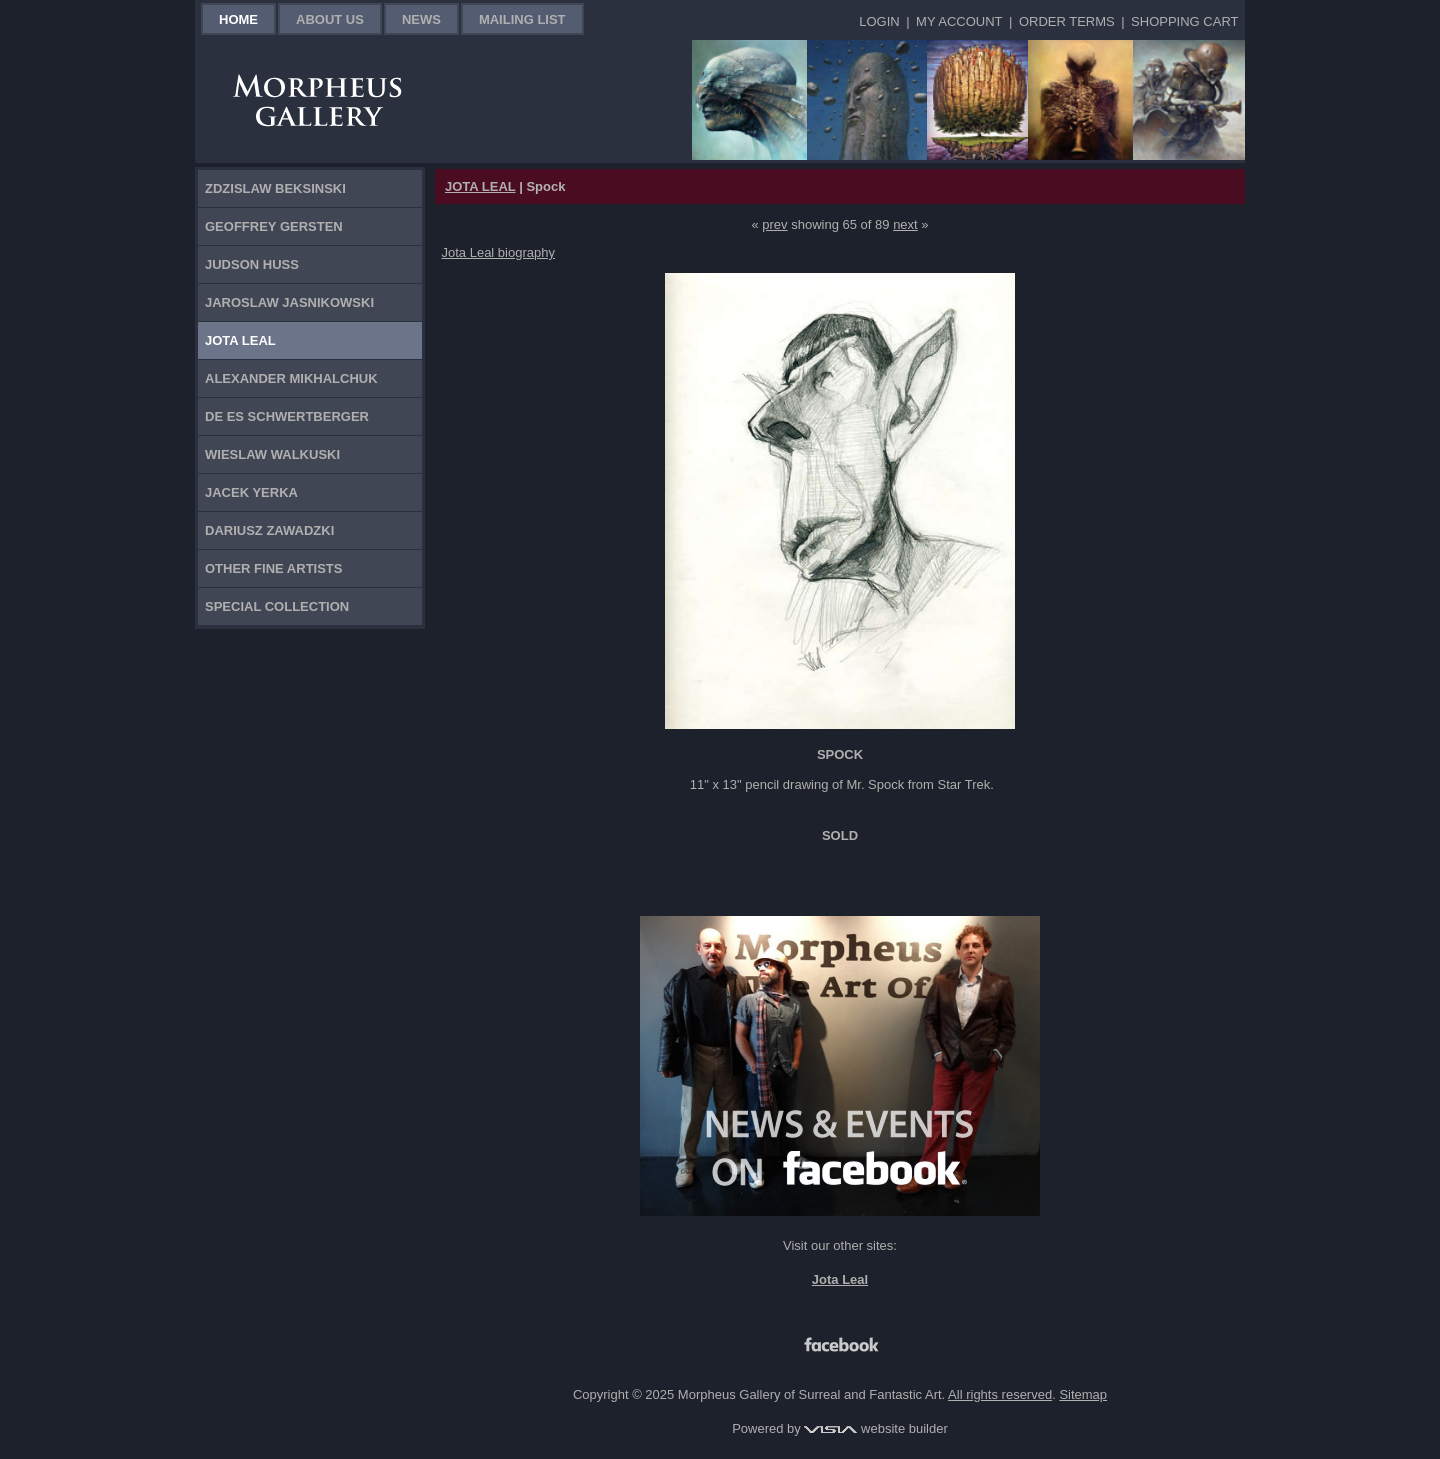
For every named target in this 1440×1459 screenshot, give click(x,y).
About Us (330, 19)
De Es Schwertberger (287, 416)
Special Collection (277, 606)
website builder (875, 1428)
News (421, 19)
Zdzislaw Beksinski (275, 188)
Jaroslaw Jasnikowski (289, 302)
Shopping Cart (1184, 21)
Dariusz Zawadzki (269, 530)
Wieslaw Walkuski (272, 454)
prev (774, 224)
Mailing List (522, 19)
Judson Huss (252, 264)
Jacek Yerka (251, 492)
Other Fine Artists (273, 568)
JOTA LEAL (480, 186)
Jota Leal (240, 340)
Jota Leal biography (498, 252)
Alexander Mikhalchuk (291, 378)
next (905, 224)
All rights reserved (1000, 1394)
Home (238, 19)
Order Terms (1067, 21)
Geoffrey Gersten (274, 226)
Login (879, 21)
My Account (959, 21)
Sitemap (1083, 1394)
